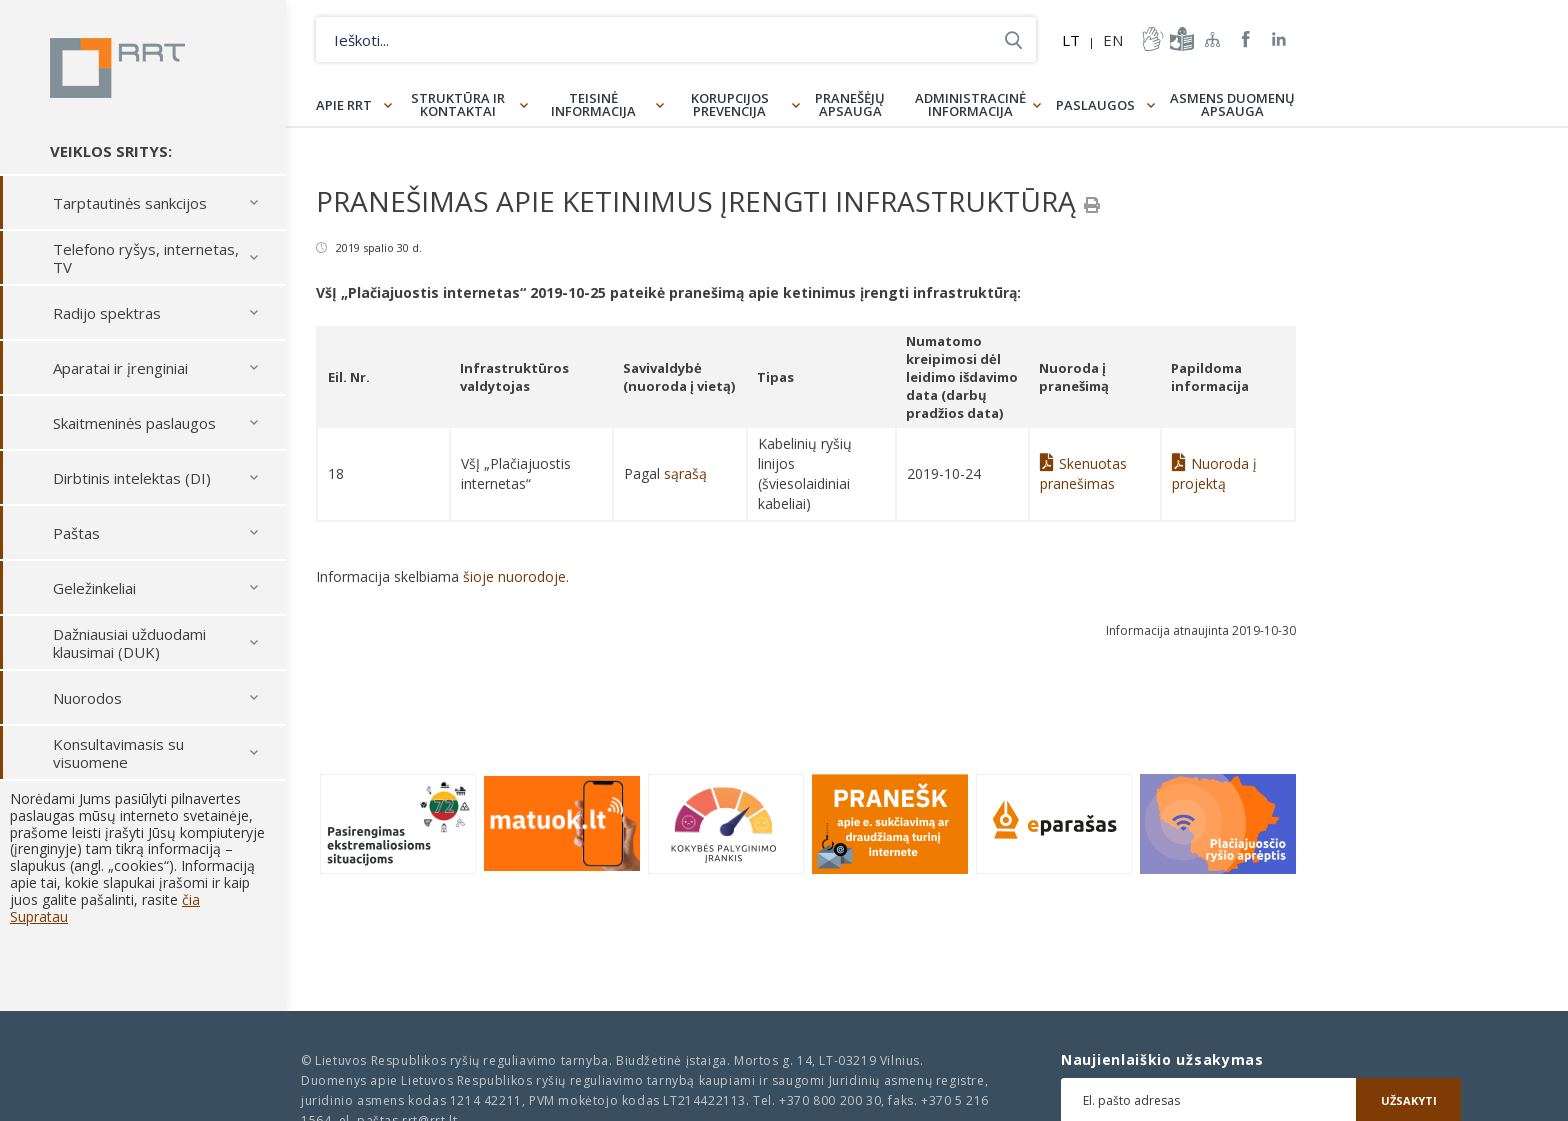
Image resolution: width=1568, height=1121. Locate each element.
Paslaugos (1095, 105)
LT (1071, 40)
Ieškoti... (1013, 39)
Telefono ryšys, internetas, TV (146, 258)
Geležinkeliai (94, 588)
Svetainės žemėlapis (1213, 39)
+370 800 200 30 (830, 1100)
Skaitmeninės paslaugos (134, 423)
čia (191, 899)
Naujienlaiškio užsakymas (1162, 1060)
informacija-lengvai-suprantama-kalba (1180, 39)
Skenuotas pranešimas (1083, 473)
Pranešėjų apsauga (850, 104)
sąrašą (685, 473)
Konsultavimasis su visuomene (118, 753)
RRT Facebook (1246, 39)
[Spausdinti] (1092, 205)
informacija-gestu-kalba (1151, 39)
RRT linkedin (1279, 39)
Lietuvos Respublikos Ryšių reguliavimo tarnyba (117, 68)
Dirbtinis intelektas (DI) (132, 478)
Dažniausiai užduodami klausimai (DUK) (129, 643)
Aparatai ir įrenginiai (120, 368)
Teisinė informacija (593, 104)
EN (1113, 40)
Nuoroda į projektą (1214, 473)
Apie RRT (344, 105)
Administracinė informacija (970, 104)
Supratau (39, 916)
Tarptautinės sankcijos (130, 203)
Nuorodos (87, 698)
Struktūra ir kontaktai (458, 104)
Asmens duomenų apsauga (1232, 104)
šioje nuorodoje (514, 576)
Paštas (76, 533)
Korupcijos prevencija (730, 104)
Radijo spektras (107, 313)
